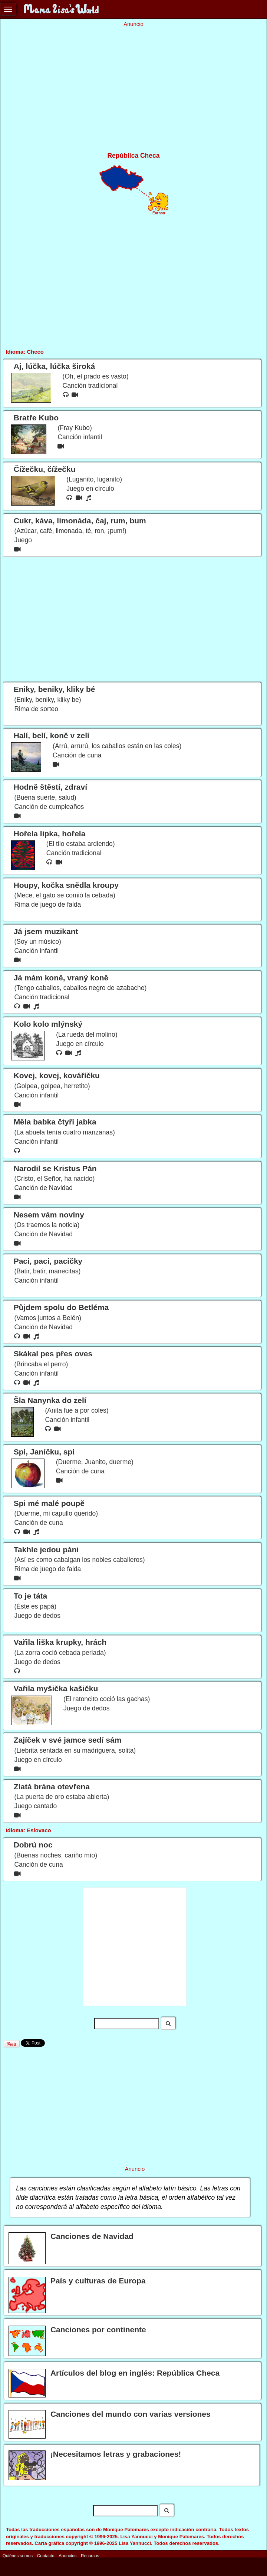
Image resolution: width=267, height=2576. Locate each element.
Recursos (90, 2555)
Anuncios (67, 2555)
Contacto (46, 2555)
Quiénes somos (18, 2555)
